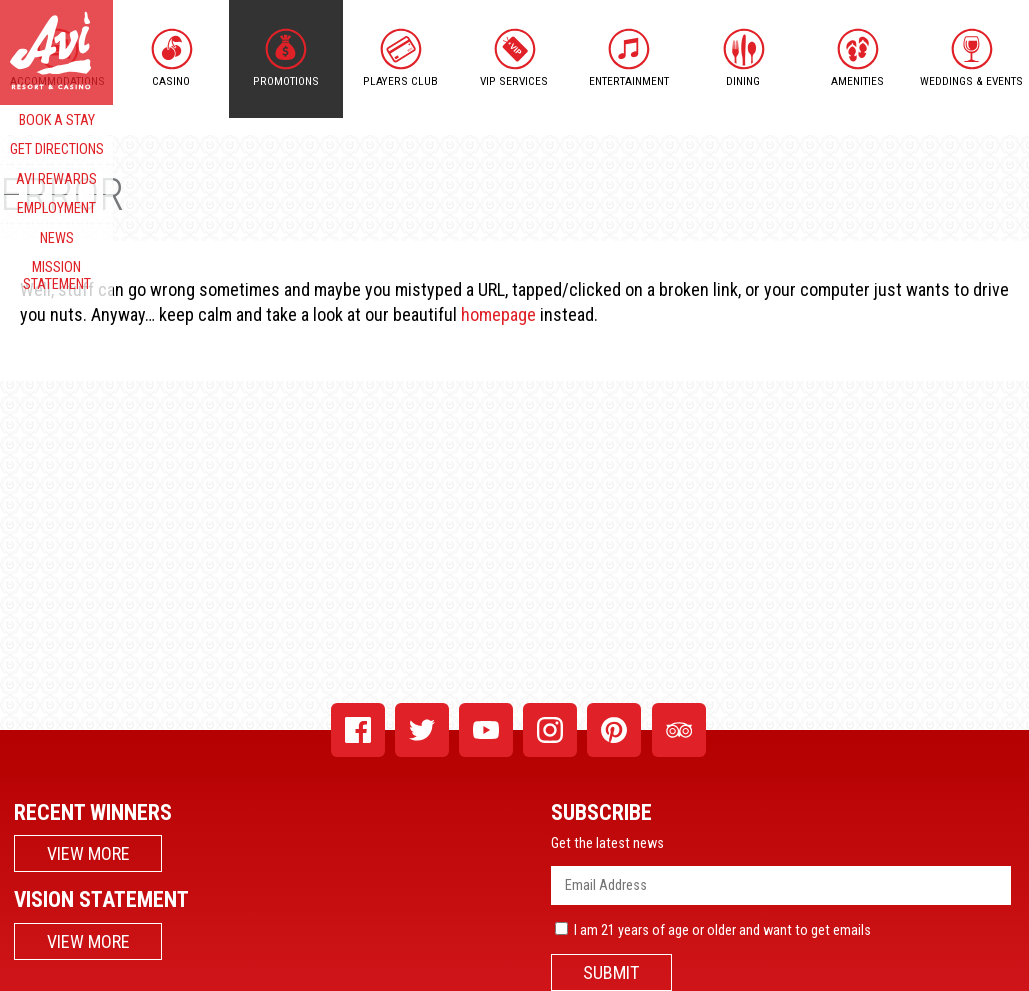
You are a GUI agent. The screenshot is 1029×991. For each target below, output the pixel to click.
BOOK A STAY (57, 120)
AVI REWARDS (56, 179)
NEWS (57, 238)
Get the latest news (607, 843)
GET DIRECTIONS (57, 149)
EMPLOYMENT (56, 208)
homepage (498, 314)
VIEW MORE (88, 853)
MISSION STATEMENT (57, 276)
